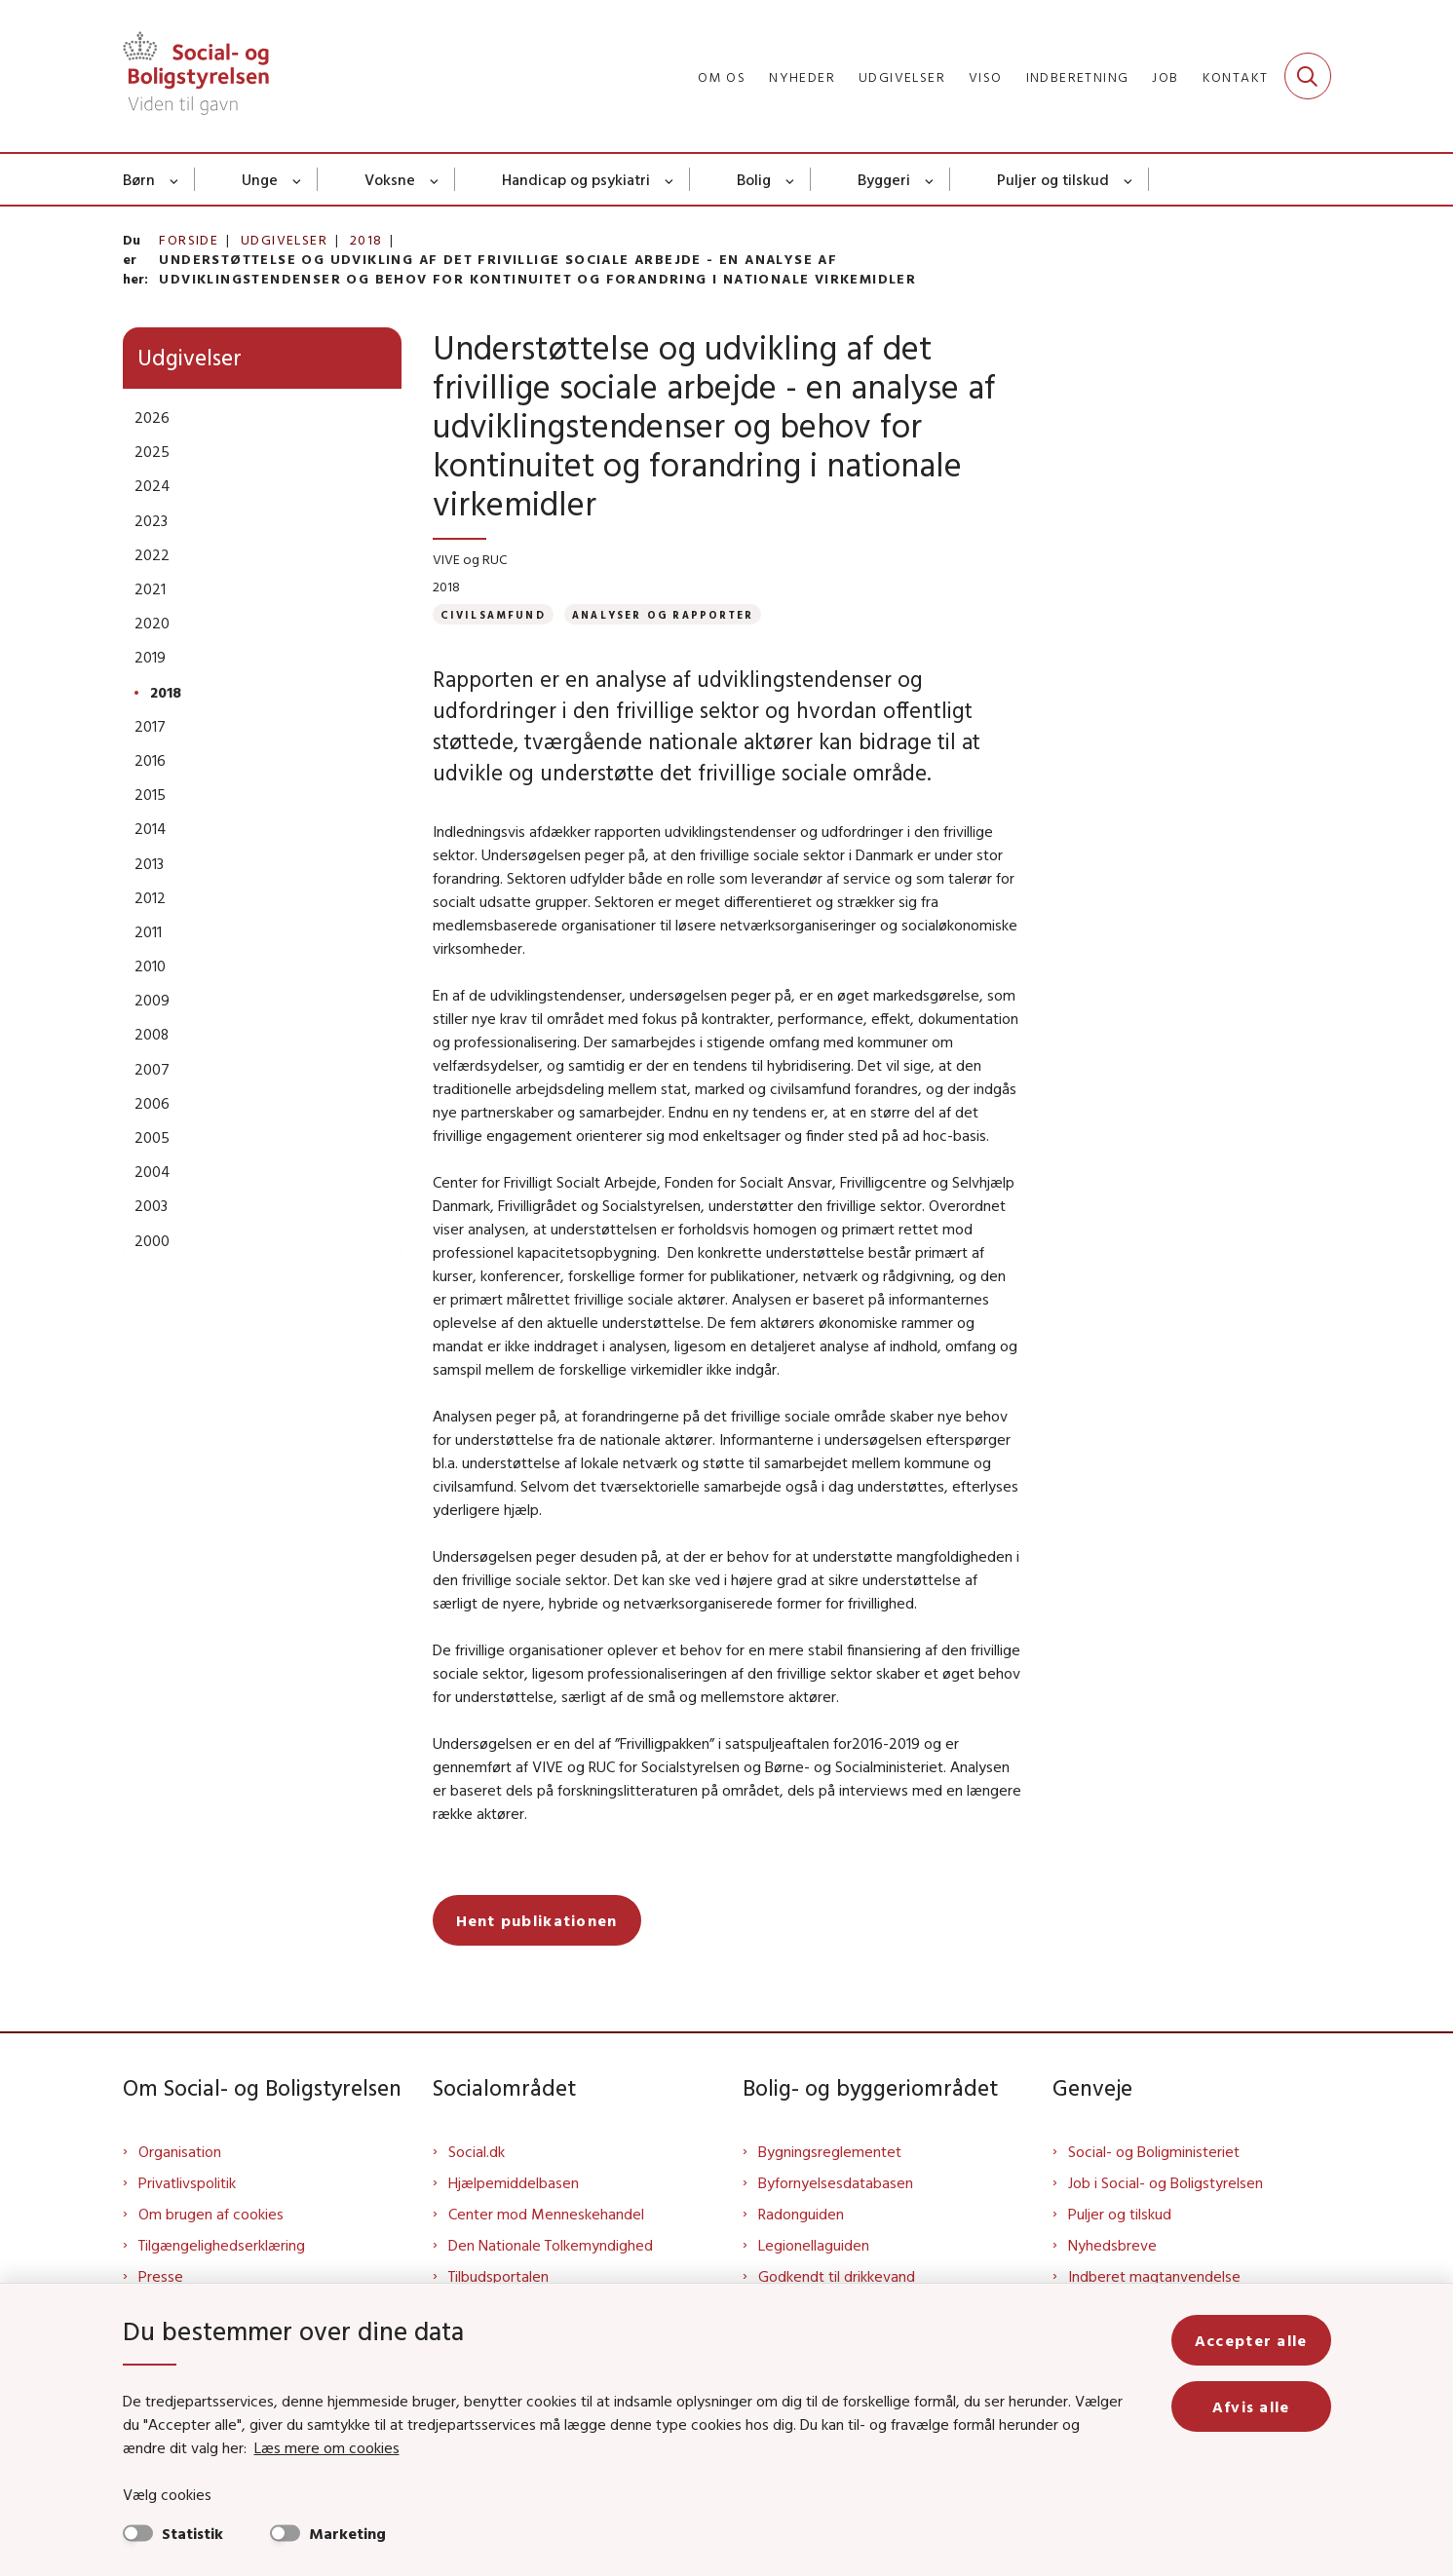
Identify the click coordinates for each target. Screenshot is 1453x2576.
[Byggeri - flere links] (930, 179)
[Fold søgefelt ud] (1307, 76)
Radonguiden (801, 2213)
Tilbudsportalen (498, 2276)
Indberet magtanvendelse (1154, 2276)
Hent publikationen (537, 1920)
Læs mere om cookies (327, 2447)
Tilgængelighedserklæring (221, 2244)
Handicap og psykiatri (576, 179)
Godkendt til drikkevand (836, 2276)
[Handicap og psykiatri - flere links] (670, 179)
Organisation (179, 2151)
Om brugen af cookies (211, 2213)
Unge (260, 179)
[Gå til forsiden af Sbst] (196, 76)
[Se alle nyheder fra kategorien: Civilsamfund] (493, 614)
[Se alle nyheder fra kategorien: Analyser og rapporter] (662, 614)
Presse (160, 2276)
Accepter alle (1251, 2340)
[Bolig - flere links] (791, 179)
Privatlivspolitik (187, 2182)
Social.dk (476, 2151)
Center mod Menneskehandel (546, 2213)
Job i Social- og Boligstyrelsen (1165, 2182)
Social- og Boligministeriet (1154, 2151)
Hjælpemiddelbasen (513, 2182)
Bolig (754, 179)
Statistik (192, 2533)
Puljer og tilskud (1053, 179)
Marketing (347, 2533)
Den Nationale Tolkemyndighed (550, 2244)
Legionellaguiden (813, 2244)
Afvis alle (1251, 2406)
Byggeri (884, 179)
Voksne (389, 179)
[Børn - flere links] (175, 179)
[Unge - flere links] (298, 179)
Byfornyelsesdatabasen (835, 2182)
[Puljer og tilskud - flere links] (1129, 179)
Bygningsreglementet (829, 2151)
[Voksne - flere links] (435, 179)
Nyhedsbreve (1112, 2244)
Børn (139, 179)
